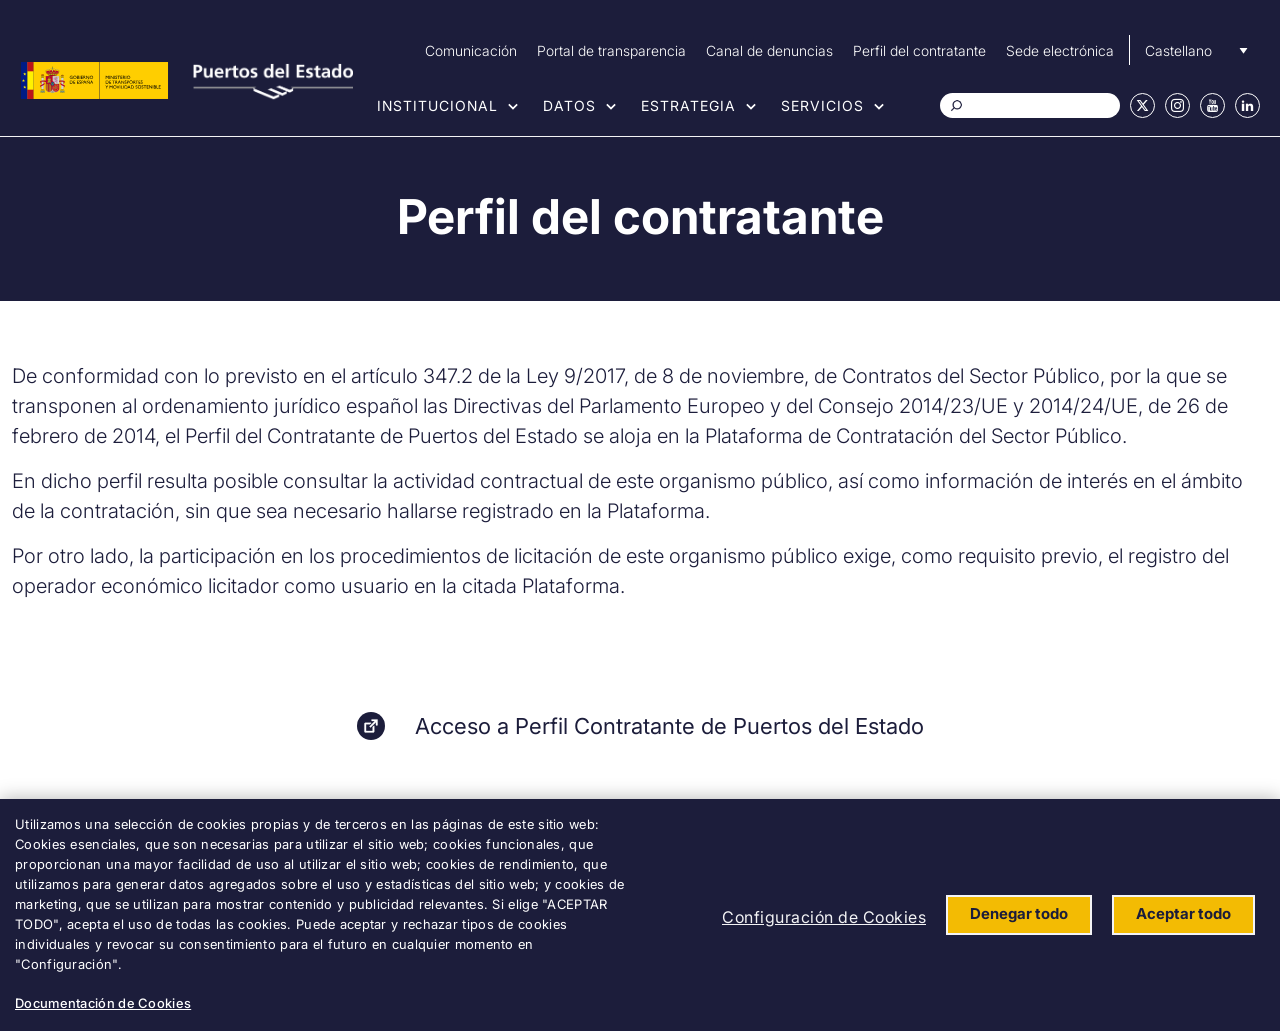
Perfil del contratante (919, 50)
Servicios (822, 105)
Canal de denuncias (769, 50)
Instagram (1177, 105)
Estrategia (688, 105)
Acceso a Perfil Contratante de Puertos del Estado (669, 726)
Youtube (1212, 105)
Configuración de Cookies (824, 917)
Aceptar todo (1183, 913)
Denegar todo (1019, 913)
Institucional (437, 105)
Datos (569, 105)
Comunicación (471, 50)
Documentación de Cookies (103, 1003)
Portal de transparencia (611, 50)
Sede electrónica (1060, 50)
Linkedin (1247, 105)
